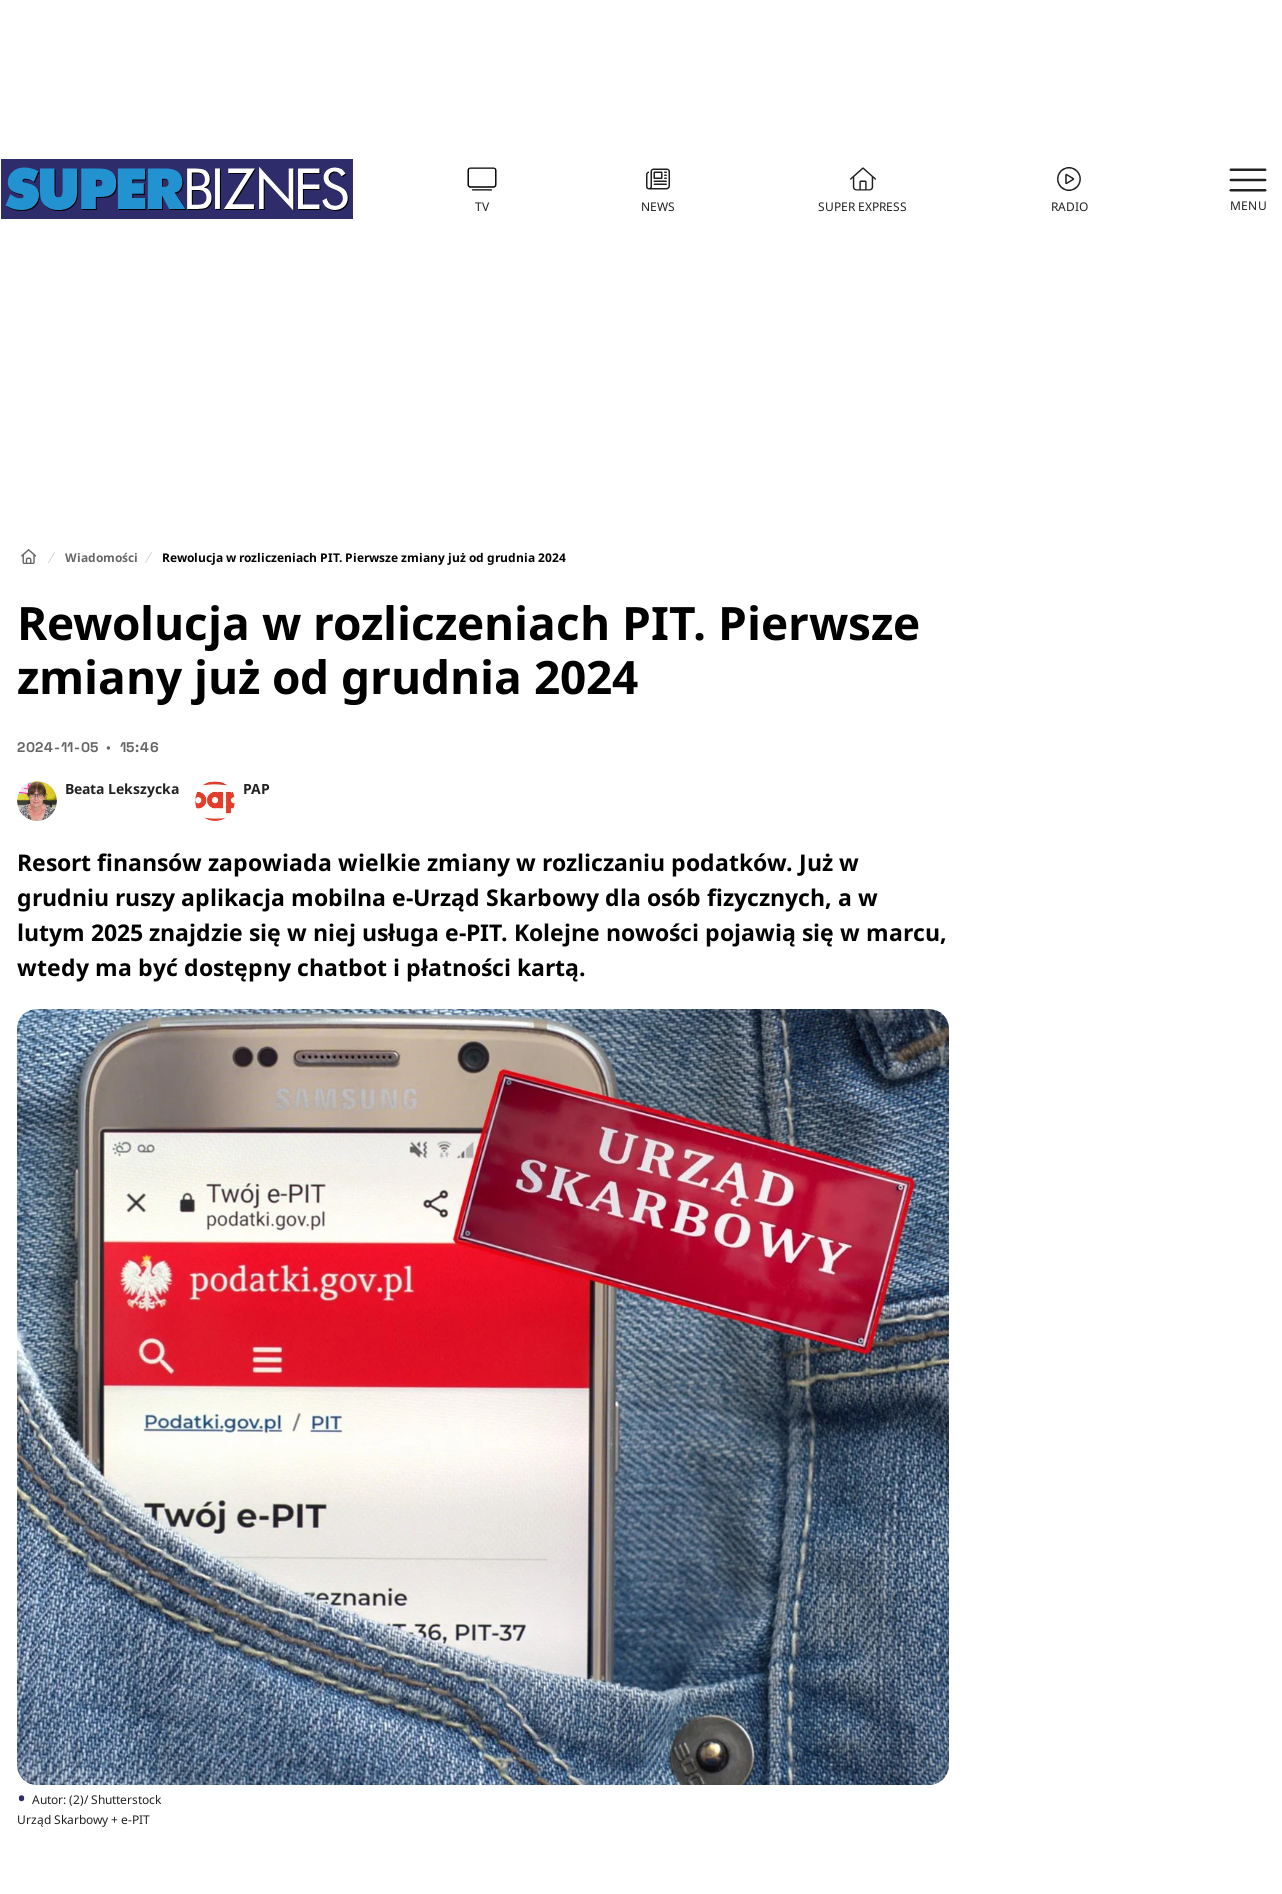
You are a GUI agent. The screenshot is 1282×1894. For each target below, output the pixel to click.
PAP (256, 788)
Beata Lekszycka (122, 788)
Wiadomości (101, 557)
